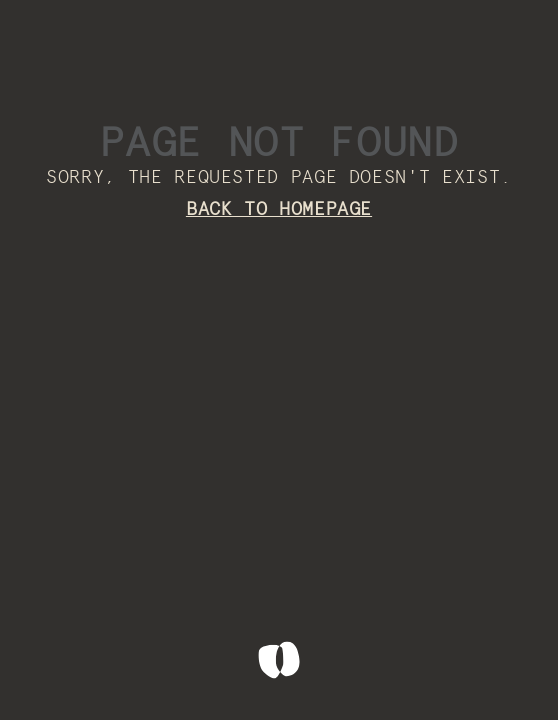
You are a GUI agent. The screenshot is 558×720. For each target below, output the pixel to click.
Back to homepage (279, 210)
